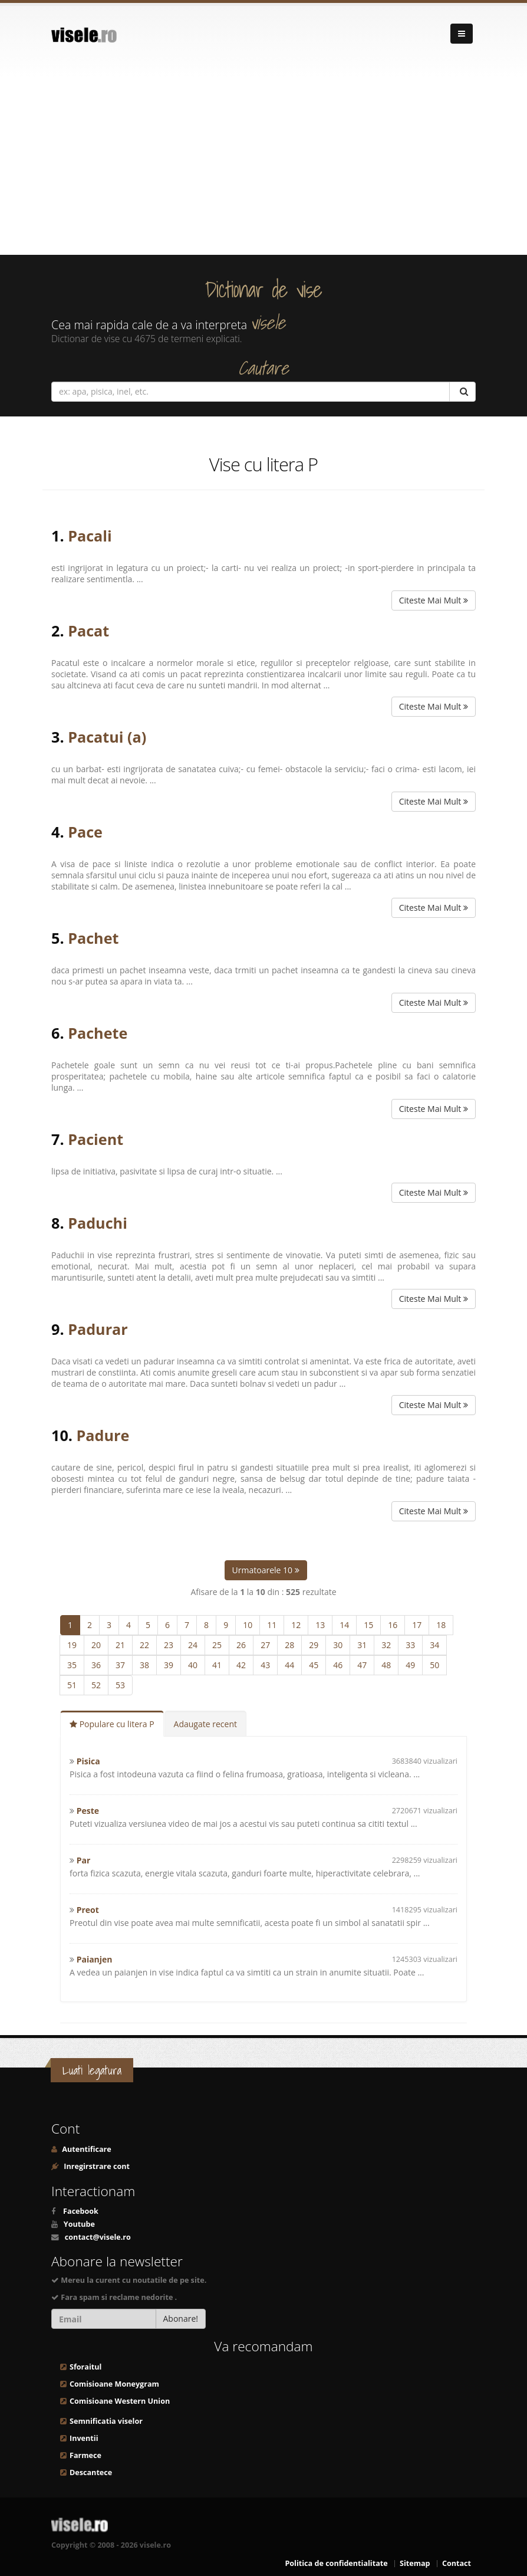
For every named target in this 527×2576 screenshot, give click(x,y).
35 (72, 1665)
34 (434, 1644)
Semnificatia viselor (106, 2421)
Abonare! (181, 2318)
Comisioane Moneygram (114, 2384)
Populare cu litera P (112, 1724)
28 (289, 1644)
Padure (103, 1435)
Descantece (91, 2472)
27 (265, 1644)
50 (434, 1665)
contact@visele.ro (98, 2237)
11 (271, 1624)
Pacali (90, 536)
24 (192, 1644)
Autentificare (85, 2149)
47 (362, 1665)
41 (217, 1665)
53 (120, 1685)
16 (392, 1624)
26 (241, 1644)
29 (313, 1644)
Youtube (79, 2224)
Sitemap (415, 2563)
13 (320, 1624)
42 (241, 1665)
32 (386, 1644)
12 (296, 1624)
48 (386, 1665)
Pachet (93, 938)
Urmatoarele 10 (265, 1570)
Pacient (95, 1139)
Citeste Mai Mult (433, 600)
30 (337, 1644)
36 (96, 1665)
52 (96, 1685)
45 (313, 1665)
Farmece (85, 2455)
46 (337, 1665)
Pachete (97, 1033)
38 (144, 1665)
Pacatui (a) (107, 737)
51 (72, 1685)
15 (368, 1624)
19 (72, 1644)
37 (120, 1665)
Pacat (88, 631)
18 (441, 1624)
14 (344, 1624)
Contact (456, 2563)
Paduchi (97, 1223)
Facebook (80, 2211)
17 (416, 1624)
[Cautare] (462, 392)
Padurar (98, 1329)
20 (96, 1644)
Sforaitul (85, 2367)
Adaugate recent (205, 1724)
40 (192, 1665)
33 (410, 1644)
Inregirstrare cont (96, 2166)
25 (217, 1644)
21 (120, 1644)
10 (247, 1624)
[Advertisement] (263, 166)
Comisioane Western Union (120, 2401)
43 (265, 1665)
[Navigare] (461, 34)
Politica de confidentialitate (336, 2563)
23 (168, 1644)
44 (289, 1665)
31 (362, 1644)
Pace (85, 832)
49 (410, 1665)
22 (144, 1644)
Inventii (84, 2438)
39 (168, 1665)
